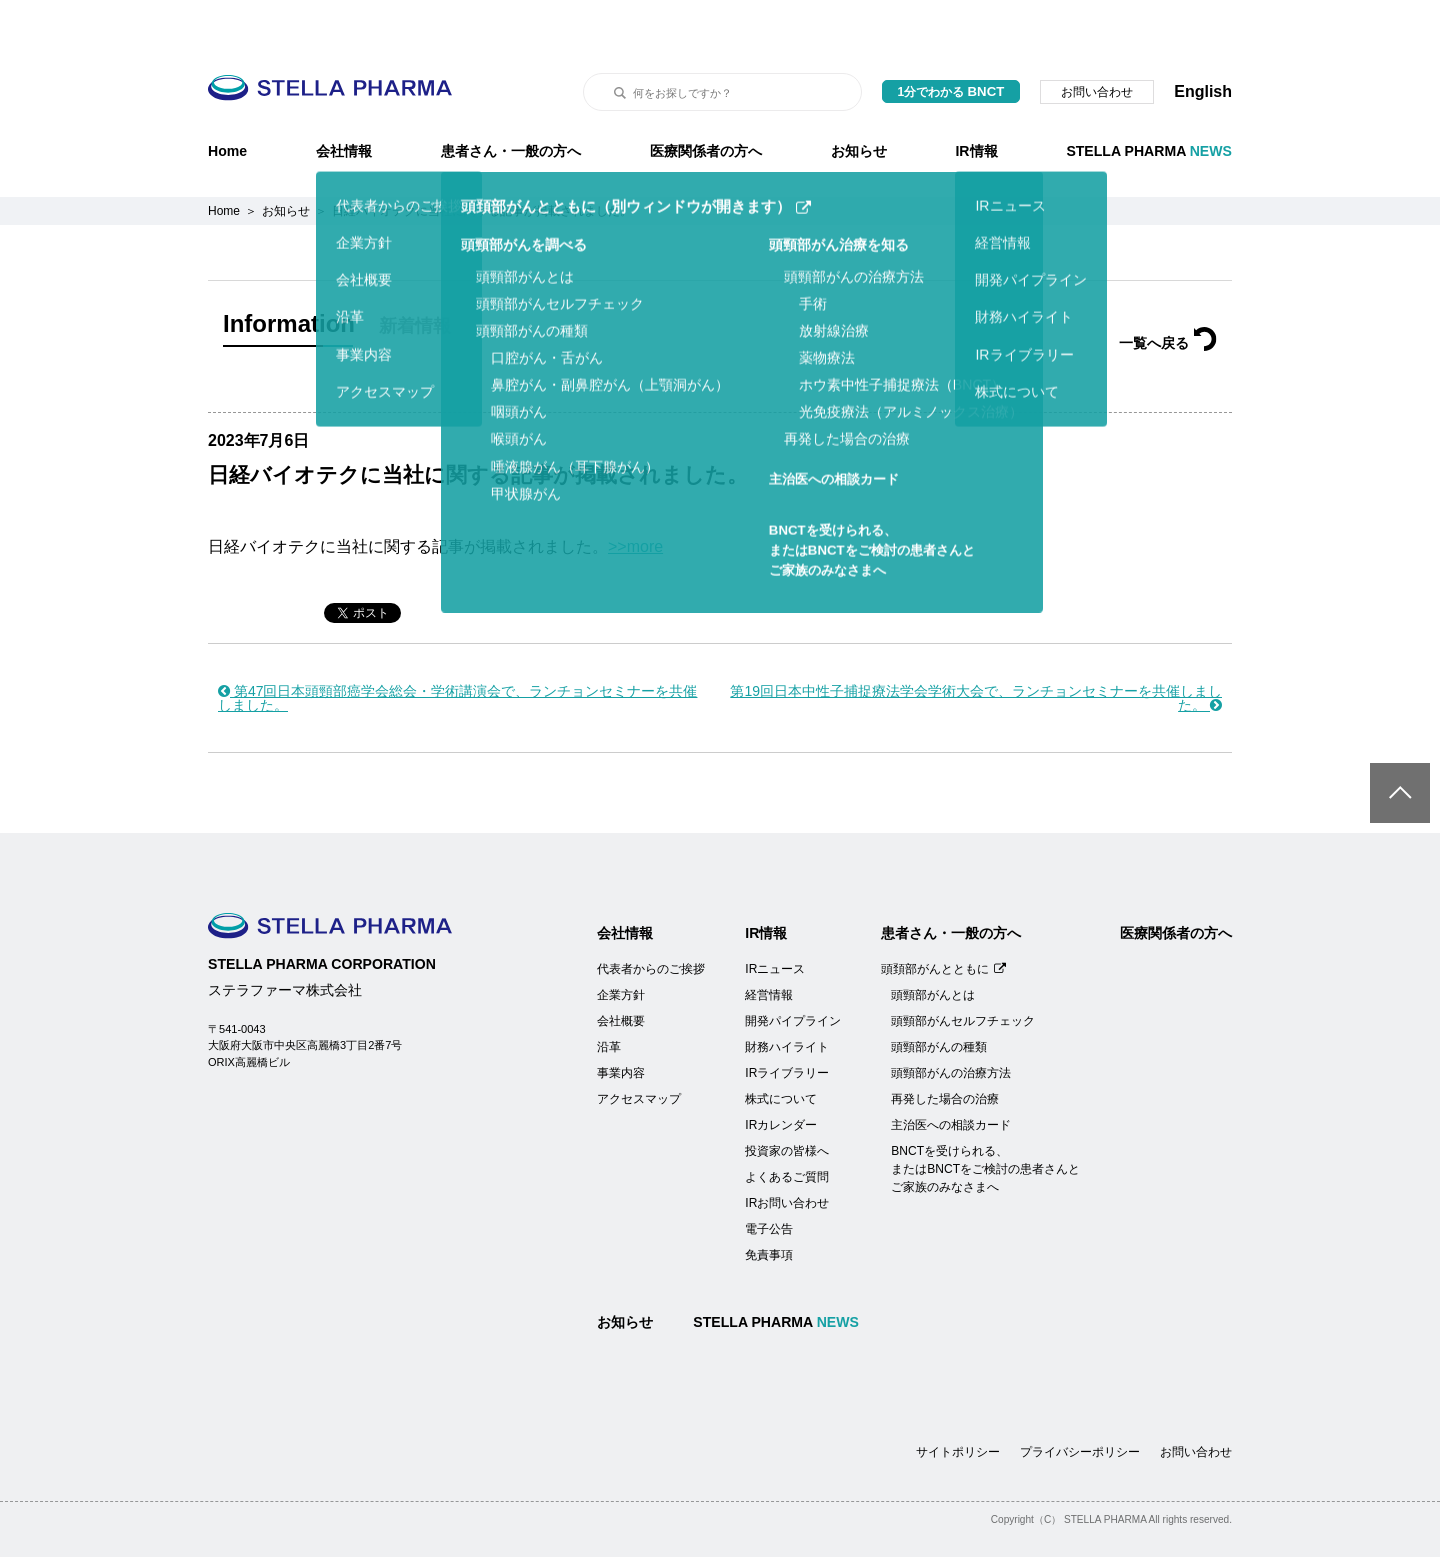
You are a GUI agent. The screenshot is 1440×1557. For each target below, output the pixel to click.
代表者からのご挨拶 (651, 919)
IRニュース (775, 919)
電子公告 (769, 1179)
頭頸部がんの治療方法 (951, 1023)
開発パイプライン (793, 971)
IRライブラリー (787, 1023)
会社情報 (344, 101)
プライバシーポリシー (1080, 1402)
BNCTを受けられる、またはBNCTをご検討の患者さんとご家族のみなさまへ (985, 1119)
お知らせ (859, 101)
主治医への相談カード (951, 1075)
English (1203, 41)
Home (227, 101)
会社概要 (621, 971)
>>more (635, 496)
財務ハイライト (787, 997)
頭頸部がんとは (933, 945)
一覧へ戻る (1168, 293)
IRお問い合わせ (787, 1153)
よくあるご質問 (787, 1127)
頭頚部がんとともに (943, 919)
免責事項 (769, 1205)
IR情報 (976, 101)
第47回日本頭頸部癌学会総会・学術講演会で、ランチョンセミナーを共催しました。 (457, 648)
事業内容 (621, 1023)
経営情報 (769, 945)
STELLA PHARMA (1149, 101)
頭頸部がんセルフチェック (963, 971)
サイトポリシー (958, 1402)
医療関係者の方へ (706, 101)
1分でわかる (951, 41)
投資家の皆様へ (787, 1101)
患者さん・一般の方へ (511, 101)
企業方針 (621, 945)
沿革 (609, 997)
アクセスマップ (639, 1049)
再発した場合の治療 (945, 1049)
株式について (781, 1049)
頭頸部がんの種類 (939, 997)
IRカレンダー (781, 1075)
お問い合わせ (1097, 42)
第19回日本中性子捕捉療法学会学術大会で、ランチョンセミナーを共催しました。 (976, 648)
